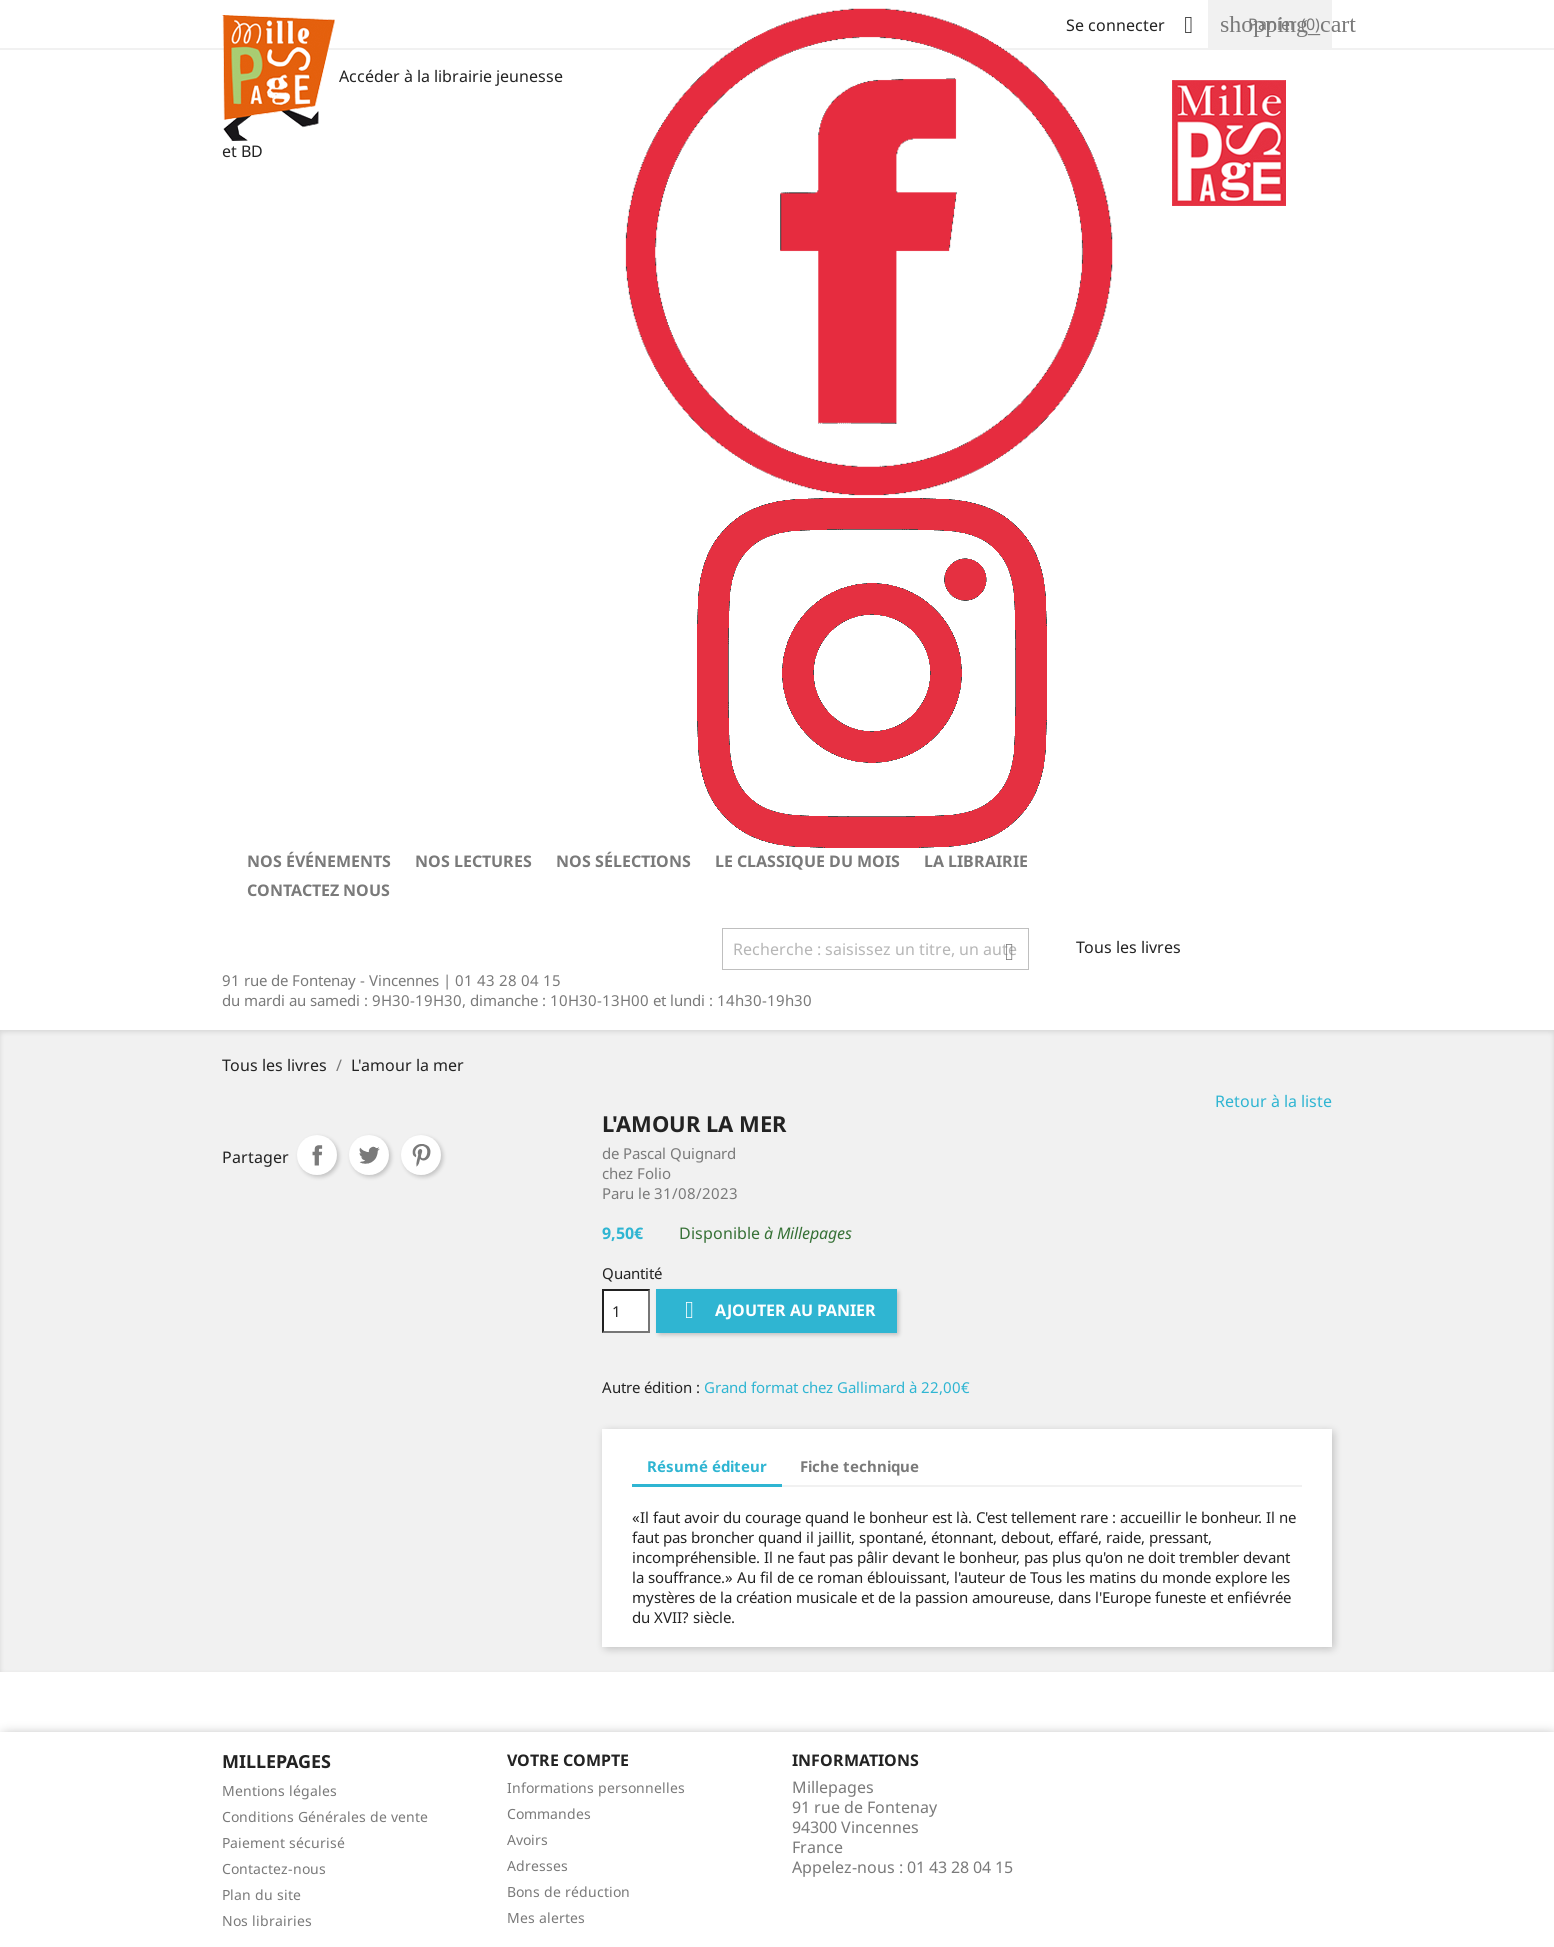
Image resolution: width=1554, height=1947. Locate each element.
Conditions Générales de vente (325, 1816)
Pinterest (421, 1155)
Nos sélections (623, 861)
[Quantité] (626, 1311)
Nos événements (319, 861)
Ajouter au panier (776, 1310)
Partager (317, 1155)
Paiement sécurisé (283, 1842)
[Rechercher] (876, 949)
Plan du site (261, 1894)
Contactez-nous (274, 1868)
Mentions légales (279, 1790)
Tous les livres (1128, 947)
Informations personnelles (596, 1787)
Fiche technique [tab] (859, 1466)
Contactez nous (318, 890)
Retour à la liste (1273, 1101)
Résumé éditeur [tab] (707, 1466)
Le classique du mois (807, 861)
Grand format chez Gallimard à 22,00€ (837, 1387)
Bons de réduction (568, 1891)
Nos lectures (473, 861)
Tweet (369, 1155)
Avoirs (527, 1839)
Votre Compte (568, 1760)
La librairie (976, 861)
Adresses (537, 1865)
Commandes (549, 1813)
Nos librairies (267, 1920)
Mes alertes (546, 1917)
